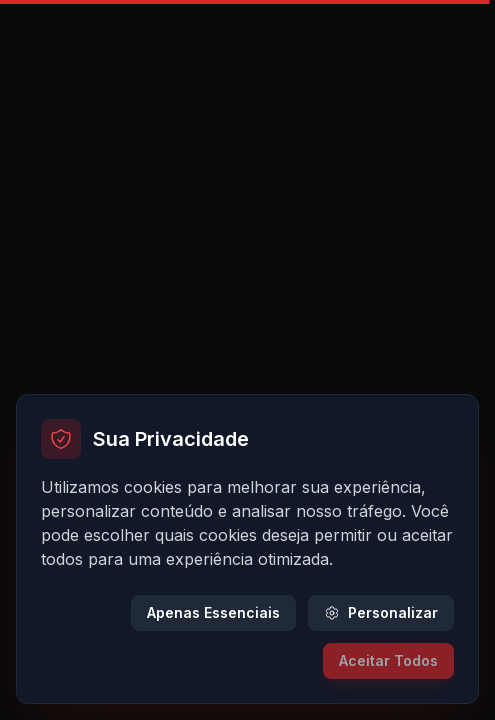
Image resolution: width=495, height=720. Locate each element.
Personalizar (381, 612)
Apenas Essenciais (213, 612)
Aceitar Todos (388, 660)
